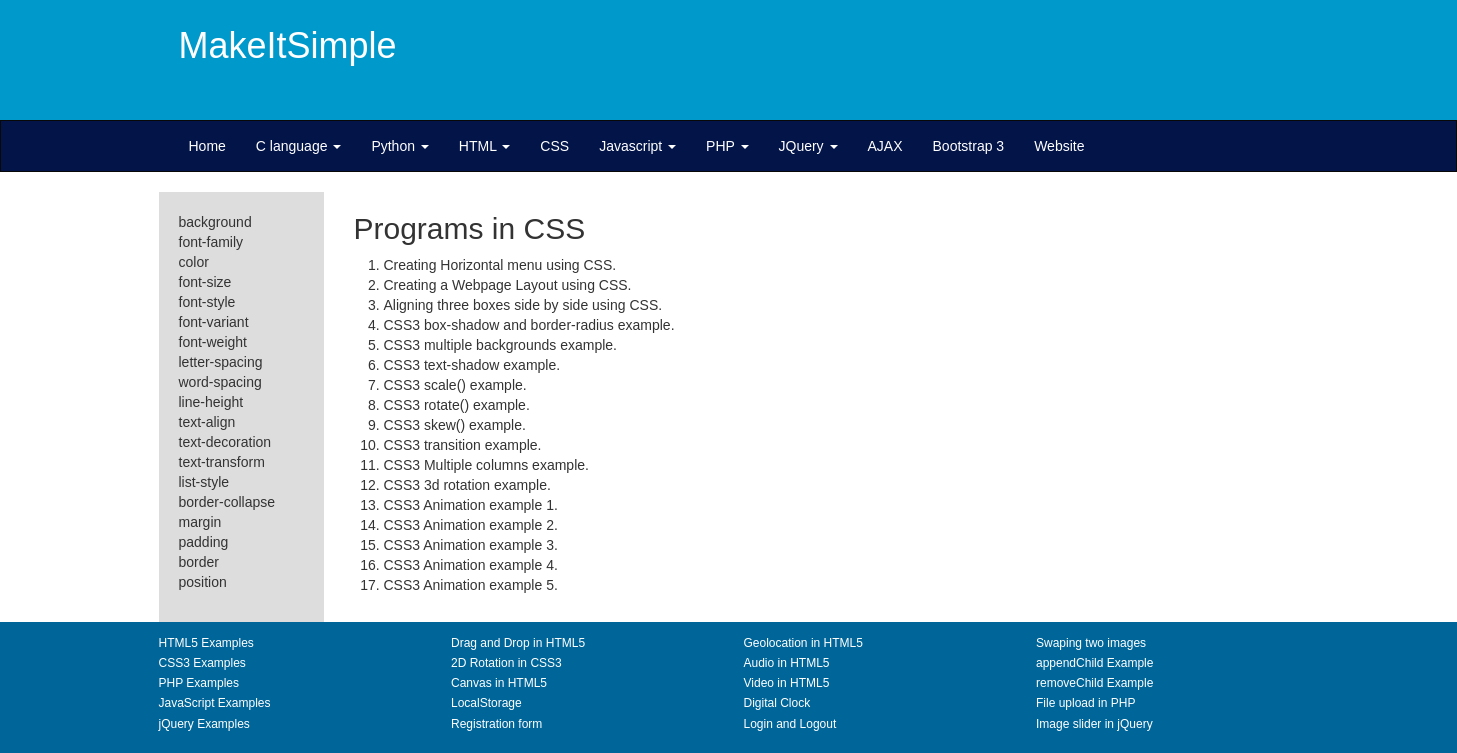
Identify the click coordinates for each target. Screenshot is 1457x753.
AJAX (885, 146)
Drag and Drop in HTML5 (518, 643)
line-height (211, 402)
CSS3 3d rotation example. (467, 485)
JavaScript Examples (215, 703)
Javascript (637, 146)
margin (200, 522)
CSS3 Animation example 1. (471, 505)
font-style (207, 302)
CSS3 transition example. (463, 445)
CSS (554, 146)
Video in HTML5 (787, 683)
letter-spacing (221, 362)
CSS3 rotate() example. (457, 405)
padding (204, 542)
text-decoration (225, 442)
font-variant (214, 322)
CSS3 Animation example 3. (471, 545)
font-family (211, 242)
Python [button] (399, 146)
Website (1059, 146)
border (199, 562)
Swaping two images (1091, 643)
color (194, 262)
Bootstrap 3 (969, 146)
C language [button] (299, 146)
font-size (205, 282)
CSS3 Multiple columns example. (486, 465)
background (215, 222)
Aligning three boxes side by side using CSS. (523, 305)
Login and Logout (790, 724)
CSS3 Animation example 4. (471, 565)
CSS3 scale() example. (455, 385)
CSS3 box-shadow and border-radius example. (529, 325)
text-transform (222, 462)
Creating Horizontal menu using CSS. (500, 265)
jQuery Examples (204, 724)
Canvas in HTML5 (499, 683)
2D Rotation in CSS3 (506, 663)
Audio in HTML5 (787, 663)
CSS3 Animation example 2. (471, 525)
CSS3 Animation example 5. (471, 585)
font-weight (213, 342)
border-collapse (227, 502)
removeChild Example (1094, 683)
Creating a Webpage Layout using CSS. (508, 285)
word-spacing (220, 382)
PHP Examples (199, 683)
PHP (727, 146)
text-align (207, 422)
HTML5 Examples (206, 643)
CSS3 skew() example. (455, 425)
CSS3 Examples (202, 663)
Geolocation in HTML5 (803, 643)
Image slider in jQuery (1094, 724)
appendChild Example (1094, 663)
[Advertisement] (924, 65)
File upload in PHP (1085, 703)
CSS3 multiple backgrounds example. (500, 345)
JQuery (808, 146)
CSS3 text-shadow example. (472, 365)
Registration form (496, 724)
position (203, 582)
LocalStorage (486, 703)
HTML (484, 146)
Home (207, 146)
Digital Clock (777, 703)
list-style (204, 482)
